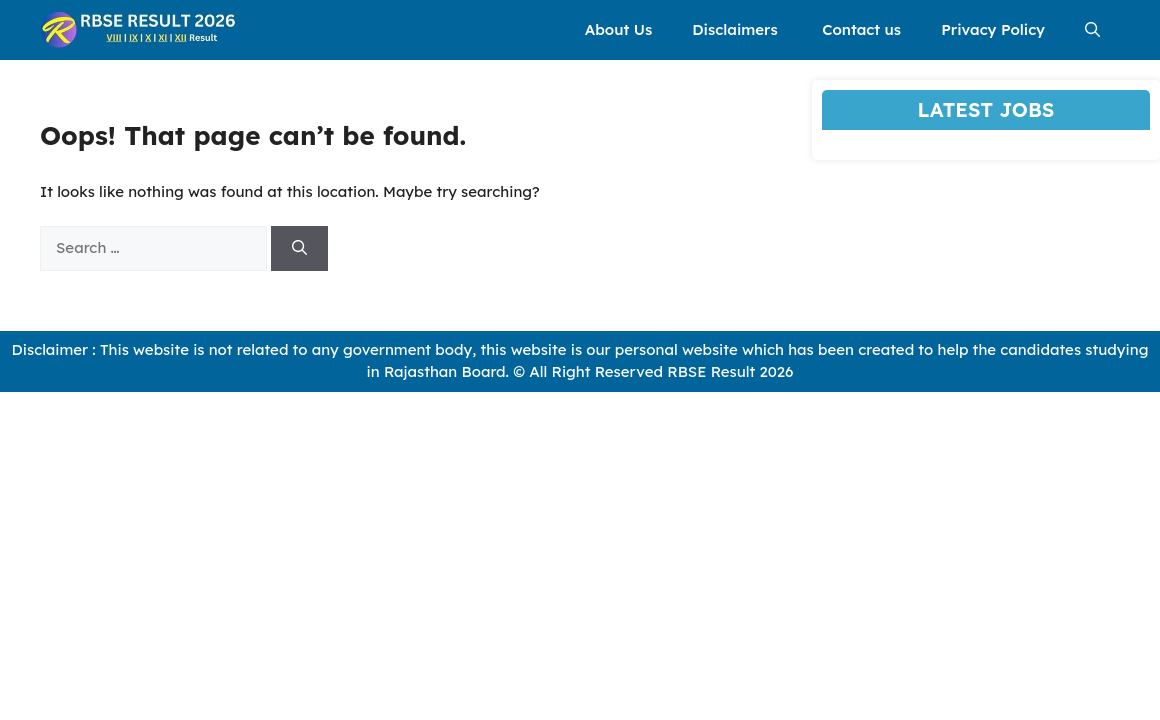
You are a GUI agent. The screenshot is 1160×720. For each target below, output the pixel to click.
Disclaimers (737, 29)
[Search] (299, 248)
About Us (618, 29)
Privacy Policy (993, 29)
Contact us (861, 29)
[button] (1092, 30)
